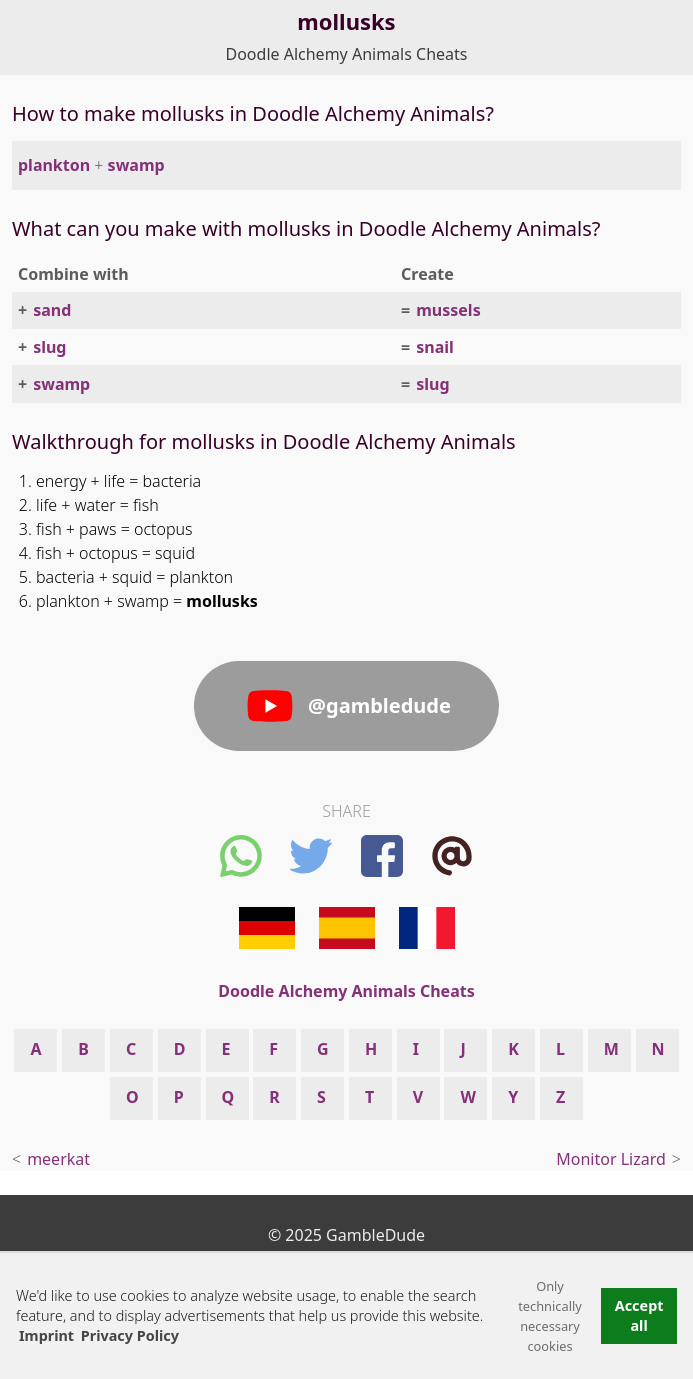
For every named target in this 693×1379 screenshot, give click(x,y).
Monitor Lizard (611, 1159)
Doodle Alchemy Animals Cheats (347, 54)
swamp (136, 165)
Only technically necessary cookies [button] (550, 1316)
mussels (448, 310)
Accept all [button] (639, 1315)
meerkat (58, 1159)
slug (49, 347)
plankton (54, 165)
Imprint (46, 1335)
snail (435, 347)
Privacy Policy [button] (130, 1335)
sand (52, 310)
